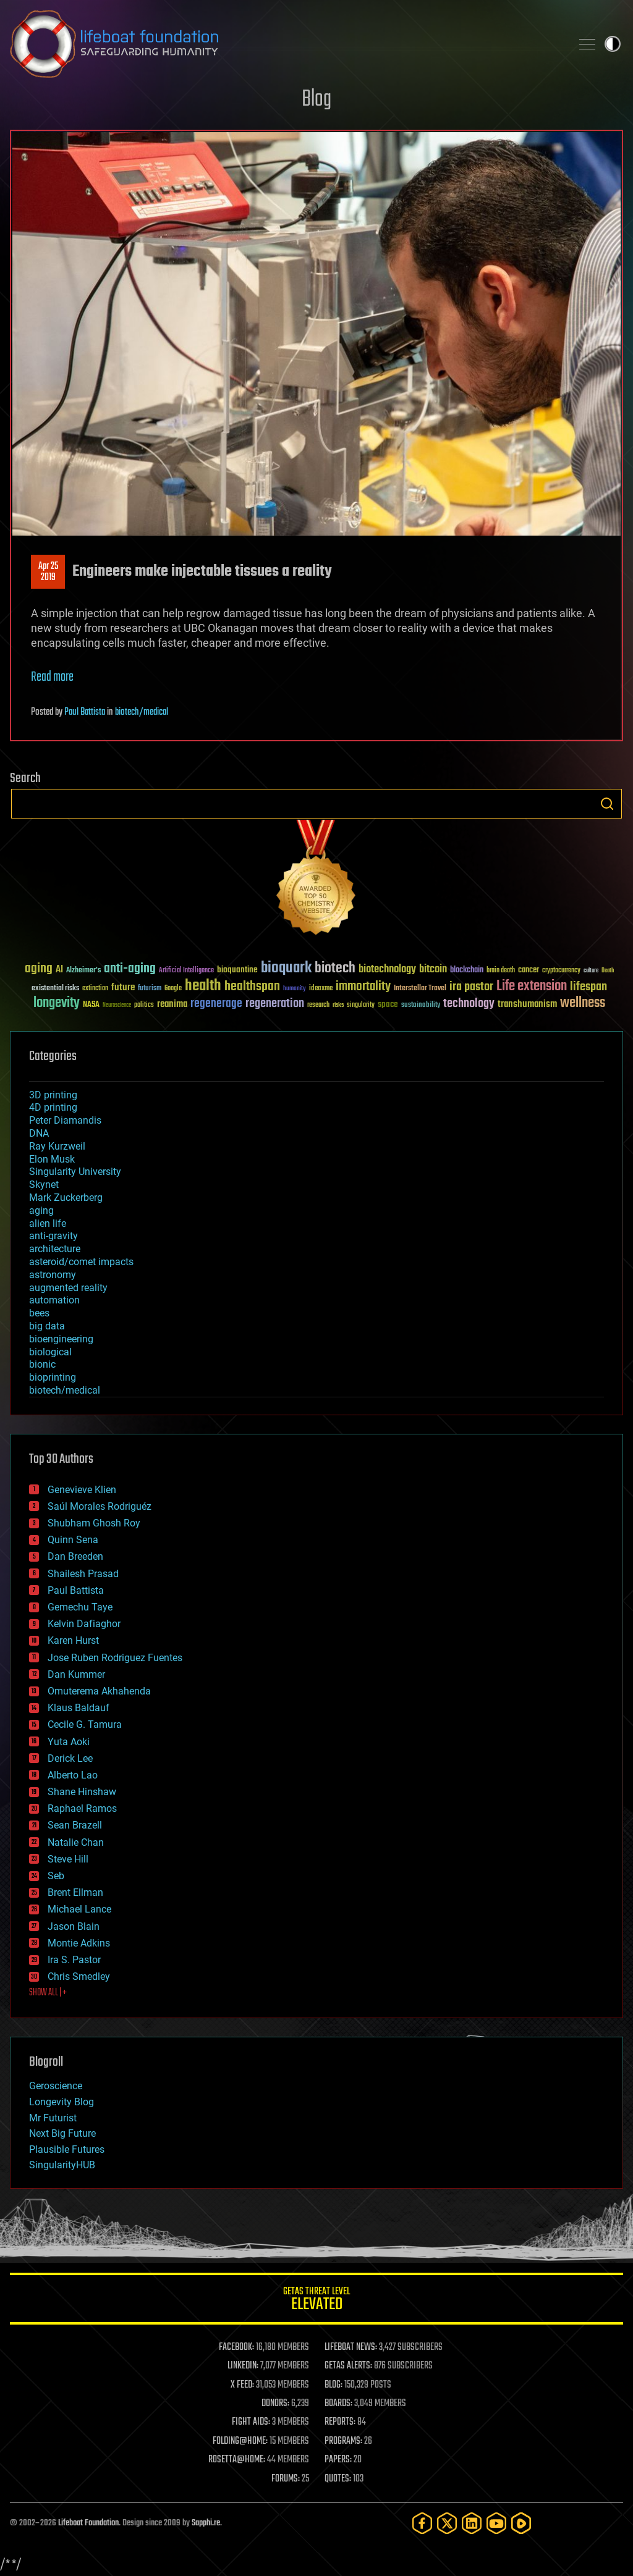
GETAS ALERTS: (348, 2366)
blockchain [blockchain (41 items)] (466, 970)
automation (54, 1300)
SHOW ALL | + (48, 1993)
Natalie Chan (76, 1842)
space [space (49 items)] (388, 1004)
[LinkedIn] (472, 2523)
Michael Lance (79, 1909)
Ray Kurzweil (57, 1146)
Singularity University (75, 1171)
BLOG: (333, 2385)
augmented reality (68, 1288)
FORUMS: (285, 2479)
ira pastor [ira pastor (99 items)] (471, 987)
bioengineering (61, 1339)
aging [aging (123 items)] (39, 969)
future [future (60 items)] (123, 987)
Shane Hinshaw (82, 1792)
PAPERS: (338, 2460)
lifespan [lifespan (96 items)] (588, 987)
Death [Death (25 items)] (607, 970)
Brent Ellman (75, 1892)
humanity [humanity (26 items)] (294, 989)
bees (39, 1313)
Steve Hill (68, 1859)
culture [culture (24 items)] (591, 970)
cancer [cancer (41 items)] (528, 970)
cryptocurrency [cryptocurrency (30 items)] (561, 971)
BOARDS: (338, 2404)
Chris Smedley (79, 1976)
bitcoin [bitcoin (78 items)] (433, 969)
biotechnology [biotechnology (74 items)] (387, 969)
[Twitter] (447, 2523)
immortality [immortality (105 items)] (363, 986)
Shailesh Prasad (83, 1574)
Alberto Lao (73, 1775)
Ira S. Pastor (74, 1960)
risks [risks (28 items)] (338, 1005)
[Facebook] (422, 2523)
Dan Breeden (75, 1556)
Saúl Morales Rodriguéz (99, 1506)
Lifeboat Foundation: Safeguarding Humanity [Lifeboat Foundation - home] (285, 44)
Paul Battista (84, 712)
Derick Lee (70, 1758)
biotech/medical (141, 712)
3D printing (53, 1095)
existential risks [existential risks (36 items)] (55, 988)
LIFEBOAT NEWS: (351, 2347)
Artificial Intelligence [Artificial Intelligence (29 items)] (186, 971)
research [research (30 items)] (318, 1005)
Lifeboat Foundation (88, 2523)
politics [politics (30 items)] (144, 1005)
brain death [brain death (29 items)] (500, 971)
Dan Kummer (76, 1674)
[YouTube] (496, 2523)
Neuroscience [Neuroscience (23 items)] (117, 1006)
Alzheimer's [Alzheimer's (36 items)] (83, 970)
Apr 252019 (48, 572)
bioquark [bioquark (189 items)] (286, 968)
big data (47, 1326)
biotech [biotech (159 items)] (335, 968)
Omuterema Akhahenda (99, 1691)
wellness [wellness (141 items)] (582, 1003)
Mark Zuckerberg (66, 1197)
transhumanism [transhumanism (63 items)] (527, 1004)
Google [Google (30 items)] (173, 989)
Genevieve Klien (82, 1490)
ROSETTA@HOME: (236, 2460)
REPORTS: (340, 2422)
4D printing (53, 1107)
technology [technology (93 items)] (469, 1004)
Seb (56, 1876)
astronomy (52, 1275)
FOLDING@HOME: (240, 2441)
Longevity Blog (61, 2102)
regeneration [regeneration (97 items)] (274, 1003)
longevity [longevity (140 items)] (56, 1003)
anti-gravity (53, 1236)
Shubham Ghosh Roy (94, 1523)
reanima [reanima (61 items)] (172, 1004)
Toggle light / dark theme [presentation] (613, 44)
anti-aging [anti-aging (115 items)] (130, 969)
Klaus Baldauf (78, 1708)
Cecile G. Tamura (85, 1724)
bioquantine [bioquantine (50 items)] (237, 969)
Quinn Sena (73, 1540)
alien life (47, 1223)
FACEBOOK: (236, 2347)
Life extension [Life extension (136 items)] (531, 987)
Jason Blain (74, 1926)
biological (50, 1352)
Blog (316, 99)
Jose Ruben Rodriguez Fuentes (115, 1658)
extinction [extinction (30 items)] (95, 989)
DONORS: (275, 2404)
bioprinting (52, 1377)
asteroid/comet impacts (81, 1262)
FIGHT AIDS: (251, 2422)
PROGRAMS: (343, 2441)
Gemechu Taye (80, 1607)
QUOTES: (338, 2479)
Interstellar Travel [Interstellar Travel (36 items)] (420, 988)
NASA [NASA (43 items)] (91, 1005)
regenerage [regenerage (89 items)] (216, 1004)
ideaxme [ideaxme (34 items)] (321, 989)
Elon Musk (52, 1159)
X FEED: (242, 2385)
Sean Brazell (75, 1825)
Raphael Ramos (82, 1808)
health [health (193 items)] (203, 986)
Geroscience (55, 2086)
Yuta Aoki (69, 1742)
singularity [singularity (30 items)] (361, 1005)
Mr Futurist (53, 2118)
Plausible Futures (66, 2149)
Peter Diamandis (65, 1120)
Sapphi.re (206, 2523)
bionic (42, 1364)
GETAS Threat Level (316, 2301)
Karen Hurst (73, 1640)
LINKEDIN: (242, 2366)
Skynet (44, 1184)
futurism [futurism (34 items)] (149, 989)
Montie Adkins (79, 1943)
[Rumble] (521, 2523)
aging (41, 1210)
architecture (54, 1249)
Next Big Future (62, 2133)
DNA (39, 1133)
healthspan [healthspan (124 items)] (252, 987)
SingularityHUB (62, 2165)
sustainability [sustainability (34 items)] (420, 1005)
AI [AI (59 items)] (59, 970)
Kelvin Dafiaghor (84, 1624)
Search (607, 804)
